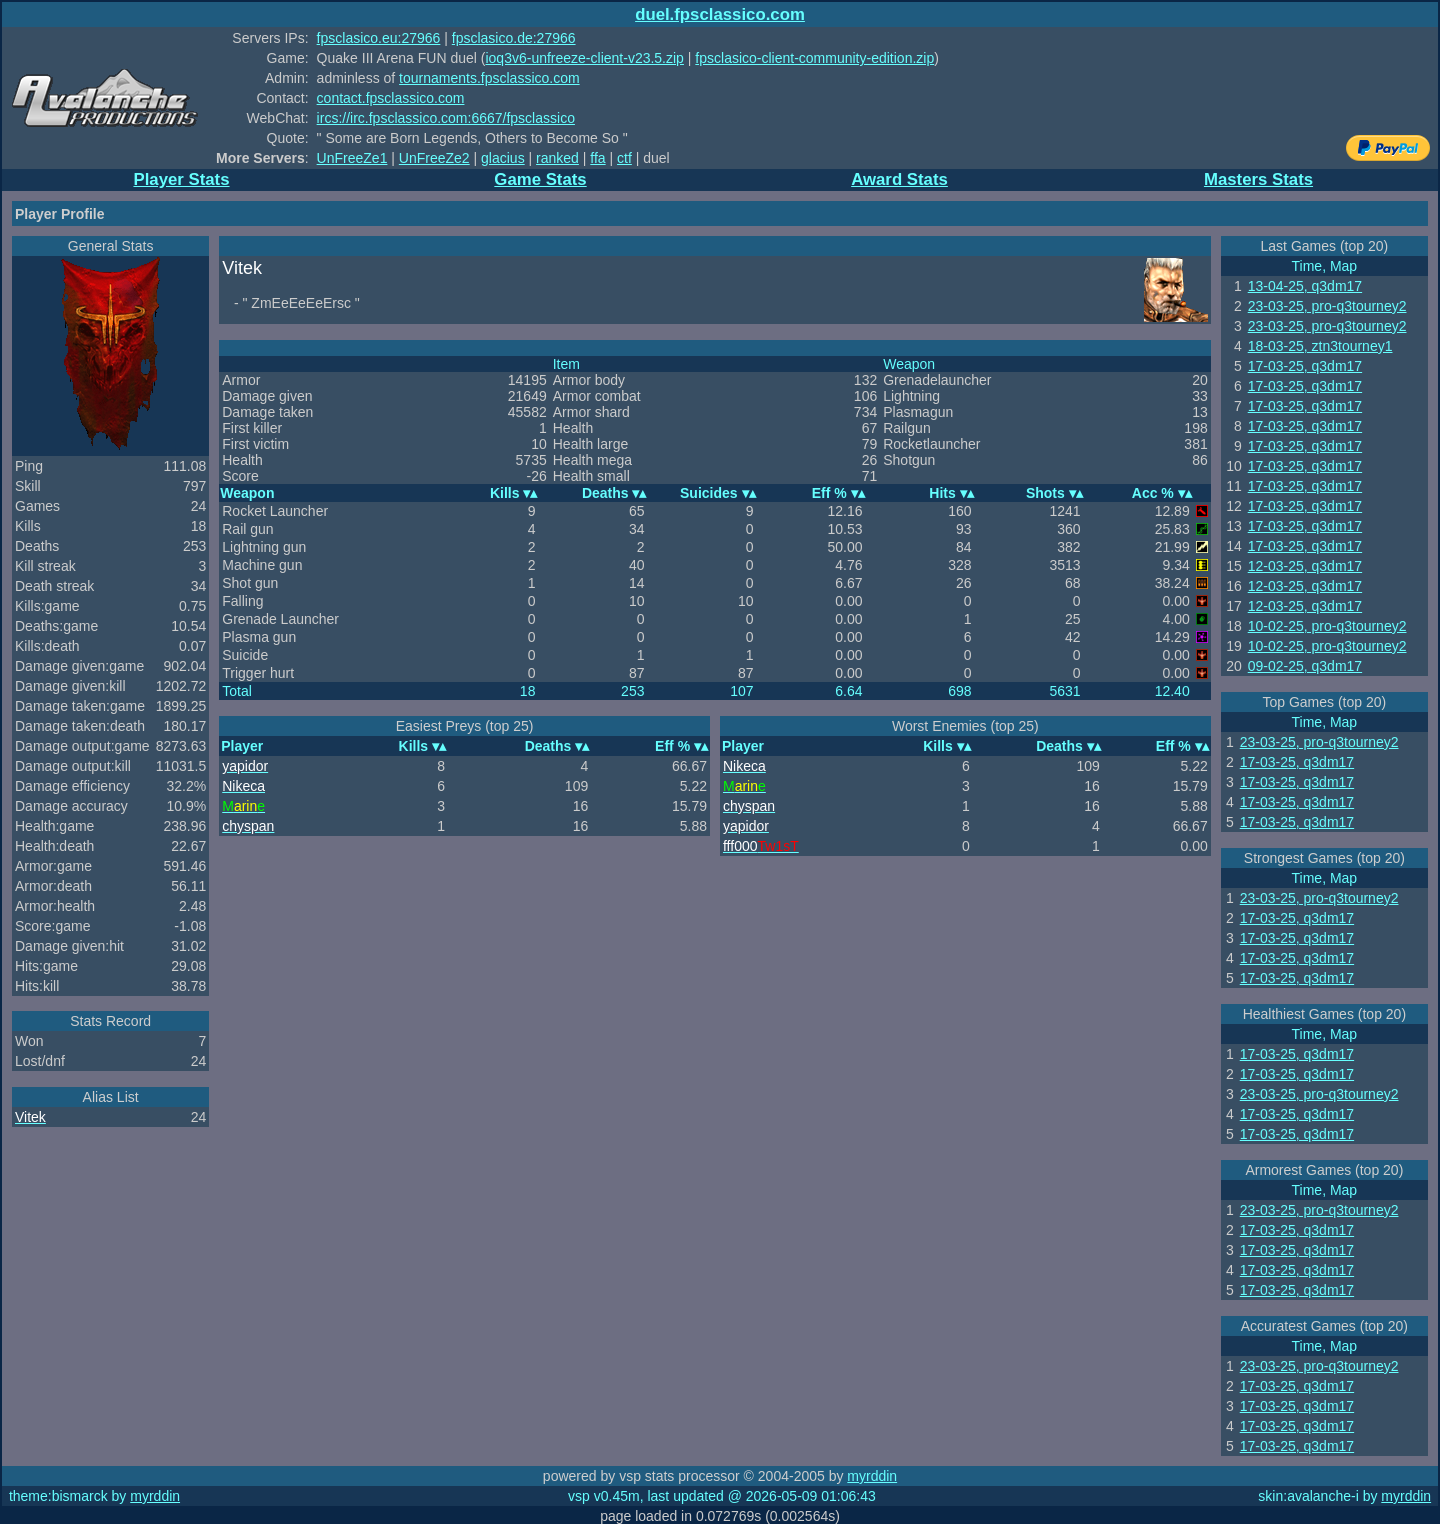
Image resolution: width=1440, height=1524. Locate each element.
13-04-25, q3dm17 (1305, 286)
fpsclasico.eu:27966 (379, 38)
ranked (557, 158)
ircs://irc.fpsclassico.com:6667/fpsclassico (446, 118)
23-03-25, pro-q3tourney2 (1327, 306)
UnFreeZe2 (434, 158)
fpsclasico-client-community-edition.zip (814, 58)
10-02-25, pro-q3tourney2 (1327, 626)
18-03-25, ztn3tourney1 (1320, 346)
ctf (624, 158)
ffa (597, 158)
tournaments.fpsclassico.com (489, 78)
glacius (503, 158)
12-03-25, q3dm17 (1305, 566)
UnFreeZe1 (352, 158)
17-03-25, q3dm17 (1305, 366)
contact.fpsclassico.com (391, 98)
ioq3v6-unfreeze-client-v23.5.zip (584, 58)
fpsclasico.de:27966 (514, 38)
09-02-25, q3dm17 (1305, 666)
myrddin (872, 1476)
